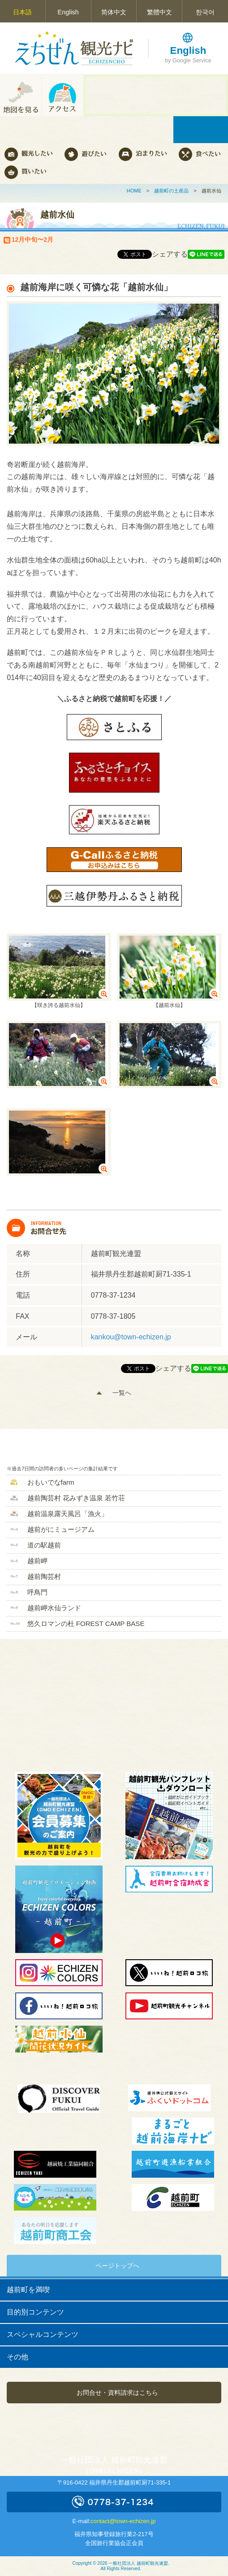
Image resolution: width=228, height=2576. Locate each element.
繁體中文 (159, 12)
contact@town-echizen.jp (122, 2521)
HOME (134, 190)
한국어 (205, 12)
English (68, 12)
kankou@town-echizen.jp (131, 1337)
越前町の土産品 (171, 190)
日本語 (22, 12)
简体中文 (113, 12)
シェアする (170, 254)
